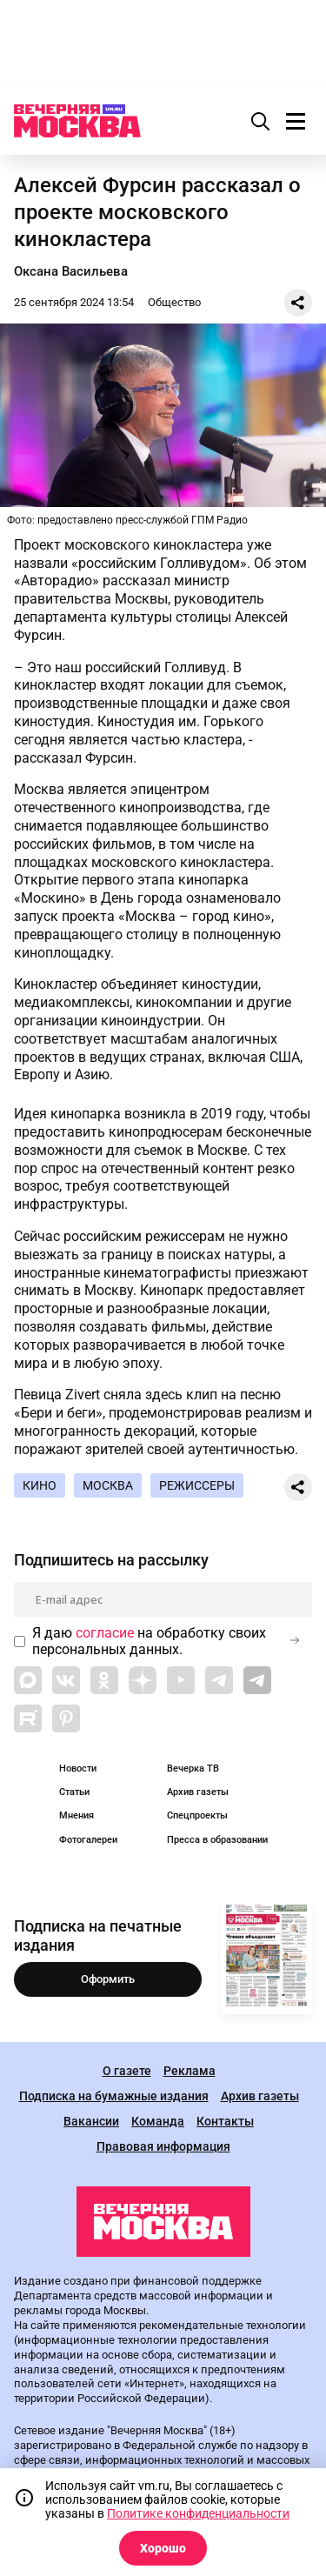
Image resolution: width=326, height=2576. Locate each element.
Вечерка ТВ (193, 1768)
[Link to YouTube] (181, 1680)
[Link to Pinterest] (66, 1718)
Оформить (108, 1978)
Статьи (74, 1792)
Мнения (76, 1815)
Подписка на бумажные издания (114, 2096)
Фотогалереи (88, 1840)
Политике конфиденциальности (198, 2513)
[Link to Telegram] (219, 1680)
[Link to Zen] (142, 1680)
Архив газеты (198, 1792)
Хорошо (163, 2548)
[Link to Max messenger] (28, 1680)
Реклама (189, 2071)
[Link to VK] (66, 1680)
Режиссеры (197, 1485)
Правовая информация (163, 2146)
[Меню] (295, 120)
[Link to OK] (104, 1680)
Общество (174, 302)
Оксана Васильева (71, 271)
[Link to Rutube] (28, 1718)
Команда (157, 2121)
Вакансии (91, 2121)
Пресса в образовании (217, 1840)
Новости (77, 1768)
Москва (108, 1485)
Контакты (225, 2121)
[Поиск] (260, 120)
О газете (127, 2071)
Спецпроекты (197, 1815)
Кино (40, 1485)
